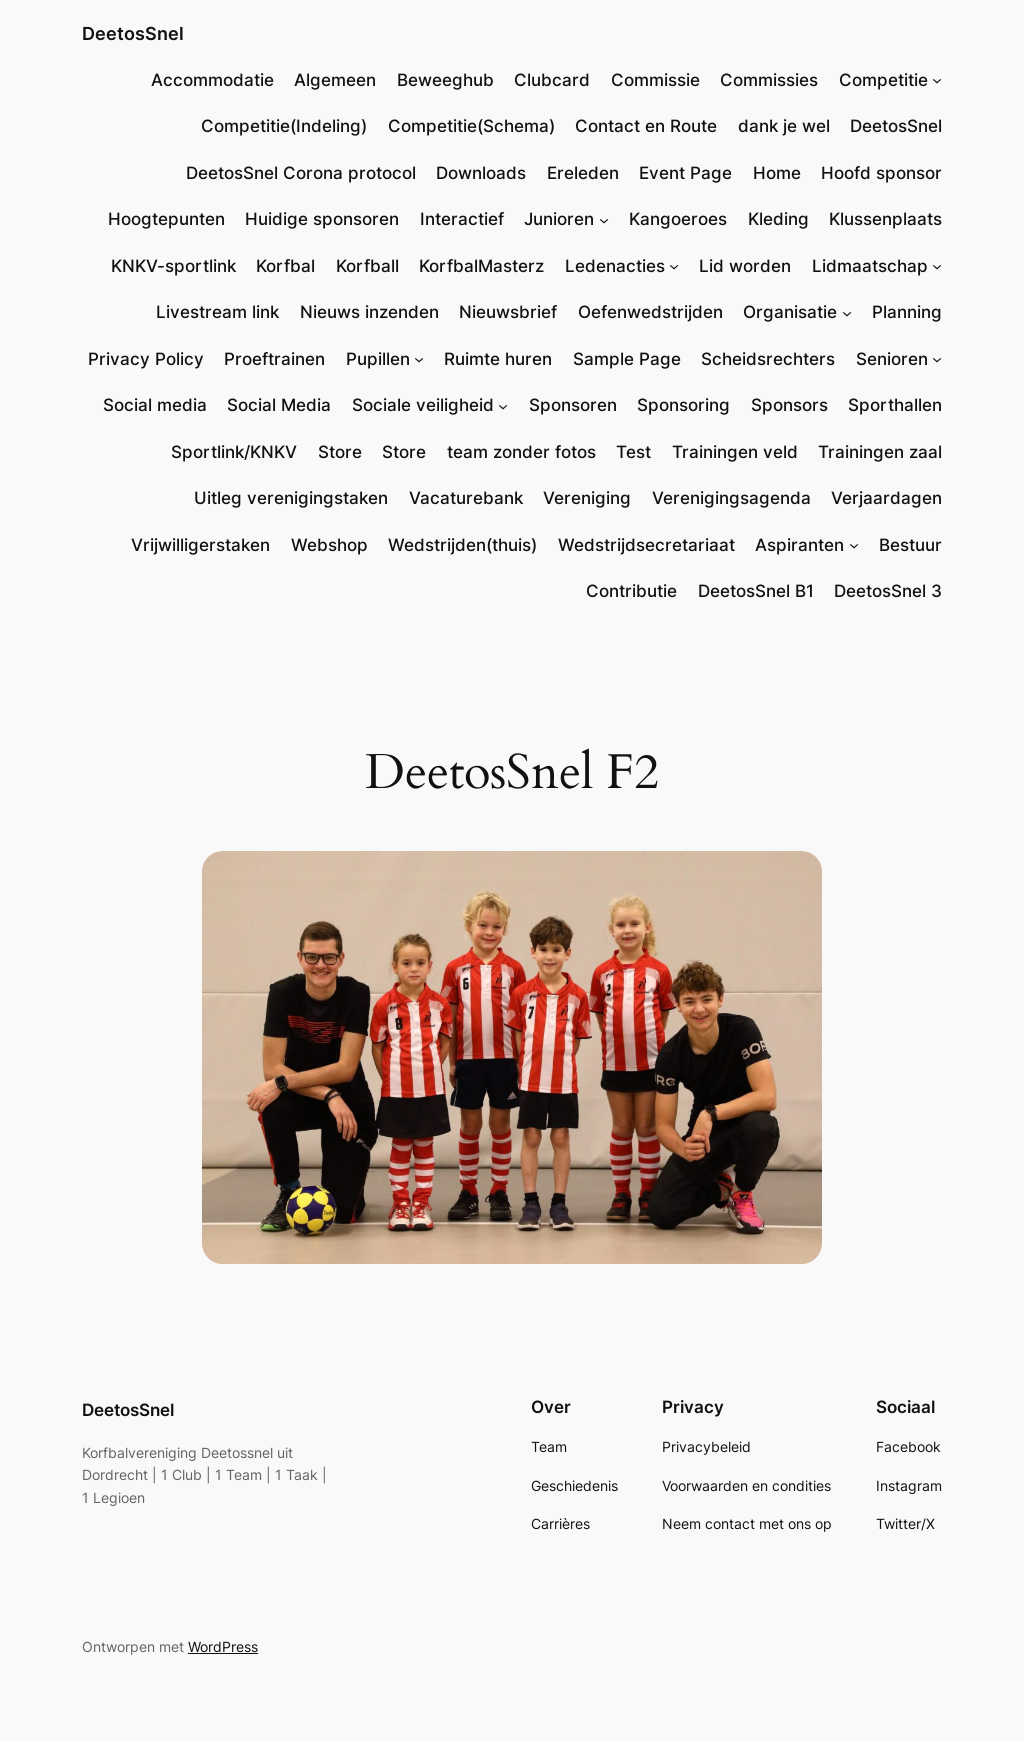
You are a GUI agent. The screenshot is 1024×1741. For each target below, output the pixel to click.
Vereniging (587, 498)
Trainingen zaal (880, 452)
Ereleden (583, 173)
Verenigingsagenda (731, 498)
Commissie (655, 80)
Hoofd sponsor (881, 173)
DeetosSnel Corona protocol (301, 173)
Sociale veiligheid (423, 405)
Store (340, 452)
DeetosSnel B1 (756, 591)
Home (777, 173)
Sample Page (627, 359)
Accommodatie (212, 80)
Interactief (462, 219)
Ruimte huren (498, 359)
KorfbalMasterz (481, 266)
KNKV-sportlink (173, 266)
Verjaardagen (886, 498)
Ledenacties (615, 266)
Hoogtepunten (166, 219)
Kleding (778, 219)
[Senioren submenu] (937, 359)
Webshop (329, 545)
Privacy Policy (146, 359)
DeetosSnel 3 (888, 591)
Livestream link (217, 312)
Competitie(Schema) (471, 126)
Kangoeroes (678, 219)
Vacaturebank (466, 498)
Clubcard (552, 80)
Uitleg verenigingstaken (291, 498)
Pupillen (378, 359)
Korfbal (285, 266)
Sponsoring (683, 405)
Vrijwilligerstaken (200, 545)
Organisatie (790, 312)
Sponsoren (573, 405)
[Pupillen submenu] (419, 359)
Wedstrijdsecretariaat (646, 545)
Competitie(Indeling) (284, 126)
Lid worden (745, 266)
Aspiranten (799, 545)
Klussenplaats (885, 219)
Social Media (279, 405)
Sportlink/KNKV (234, 452)
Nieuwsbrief (508, 312)
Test (633, 452)
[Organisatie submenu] (847, 312)
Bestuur (910, 545)
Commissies (769, 80)
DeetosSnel (133, 33)
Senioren (892, 359)
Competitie (883, 80)
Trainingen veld (735, 452)
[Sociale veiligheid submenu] (503, 405)
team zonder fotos (521, 452)
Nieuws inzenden (369, 312)
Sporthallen (895, 405)
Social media (155, 405)
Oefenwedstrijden (650, 312)
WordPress (223, 1646)
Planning (907, 312)
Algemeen (335, 80)
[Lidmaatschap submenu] (937, 266)
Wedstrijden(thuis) (462, 545)
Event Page (685, 173)
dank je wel (784, 126)
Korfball (367, 266)
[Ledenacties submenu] (674, 266)
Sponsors (789, 405)
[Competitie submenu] (937, 80)
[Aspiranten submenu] (854, 545)
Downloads (481, 173)
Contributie (631, 591)
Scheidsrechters (768, 359)
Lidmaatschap (870, 266)
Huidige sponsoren (322, 219)
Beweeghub (445, 80)
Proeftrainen (274, 359)
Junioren (559, 219)
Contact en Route (646, 126)
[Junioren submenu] (604, 219)
